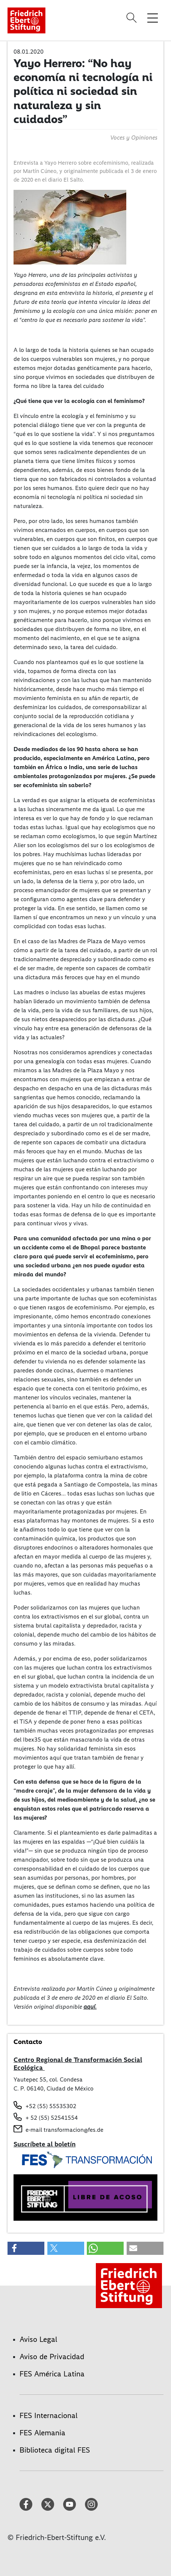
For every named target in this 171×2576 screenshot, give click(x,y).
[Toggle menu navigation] (152, 18)
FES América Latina (52, 2373)
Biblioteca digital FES (55, 2449)
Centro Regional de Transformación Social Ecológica (78, 2064)
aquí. (90, 2006)
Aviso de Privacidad (52, 2356)
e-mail (34, 2129)
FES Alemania (42, 2432)
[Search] (133, 18)
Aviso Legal (38, 2339)
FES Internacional (48, 2415)
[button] (26, 2248)
